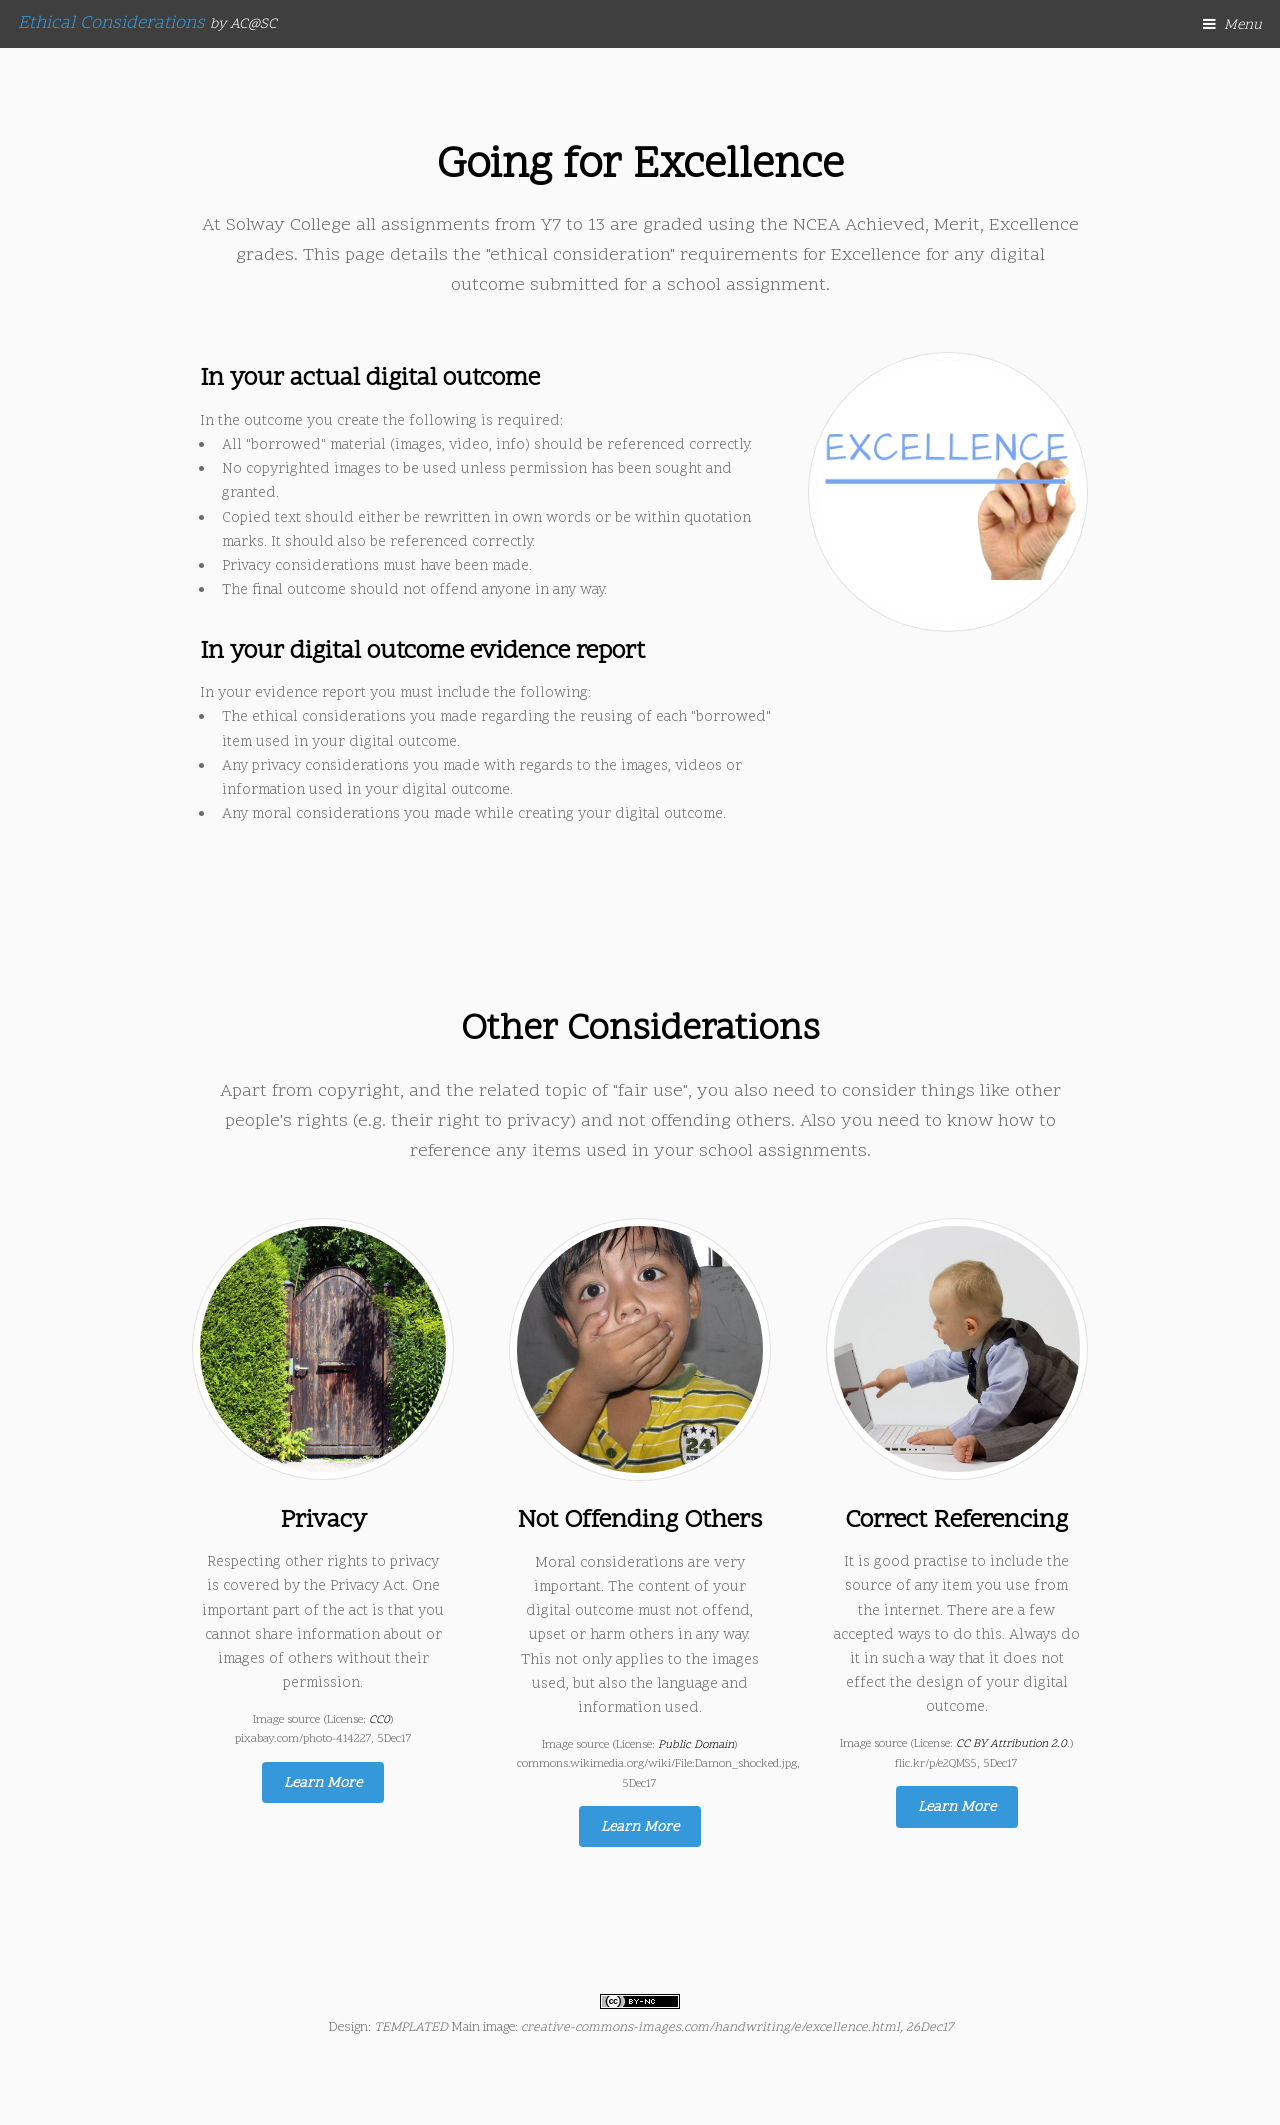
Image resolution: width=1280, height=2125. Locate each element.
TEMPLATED (411, 2028)
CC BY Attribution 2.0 (1011, 1744)
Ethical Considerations (147, 23)
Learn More (323, 1783)
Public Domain (696, 1745)
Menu (1243, 25)
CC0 (379, 1720)
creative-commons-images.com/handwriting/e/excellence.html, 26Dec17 (737, 2028)
